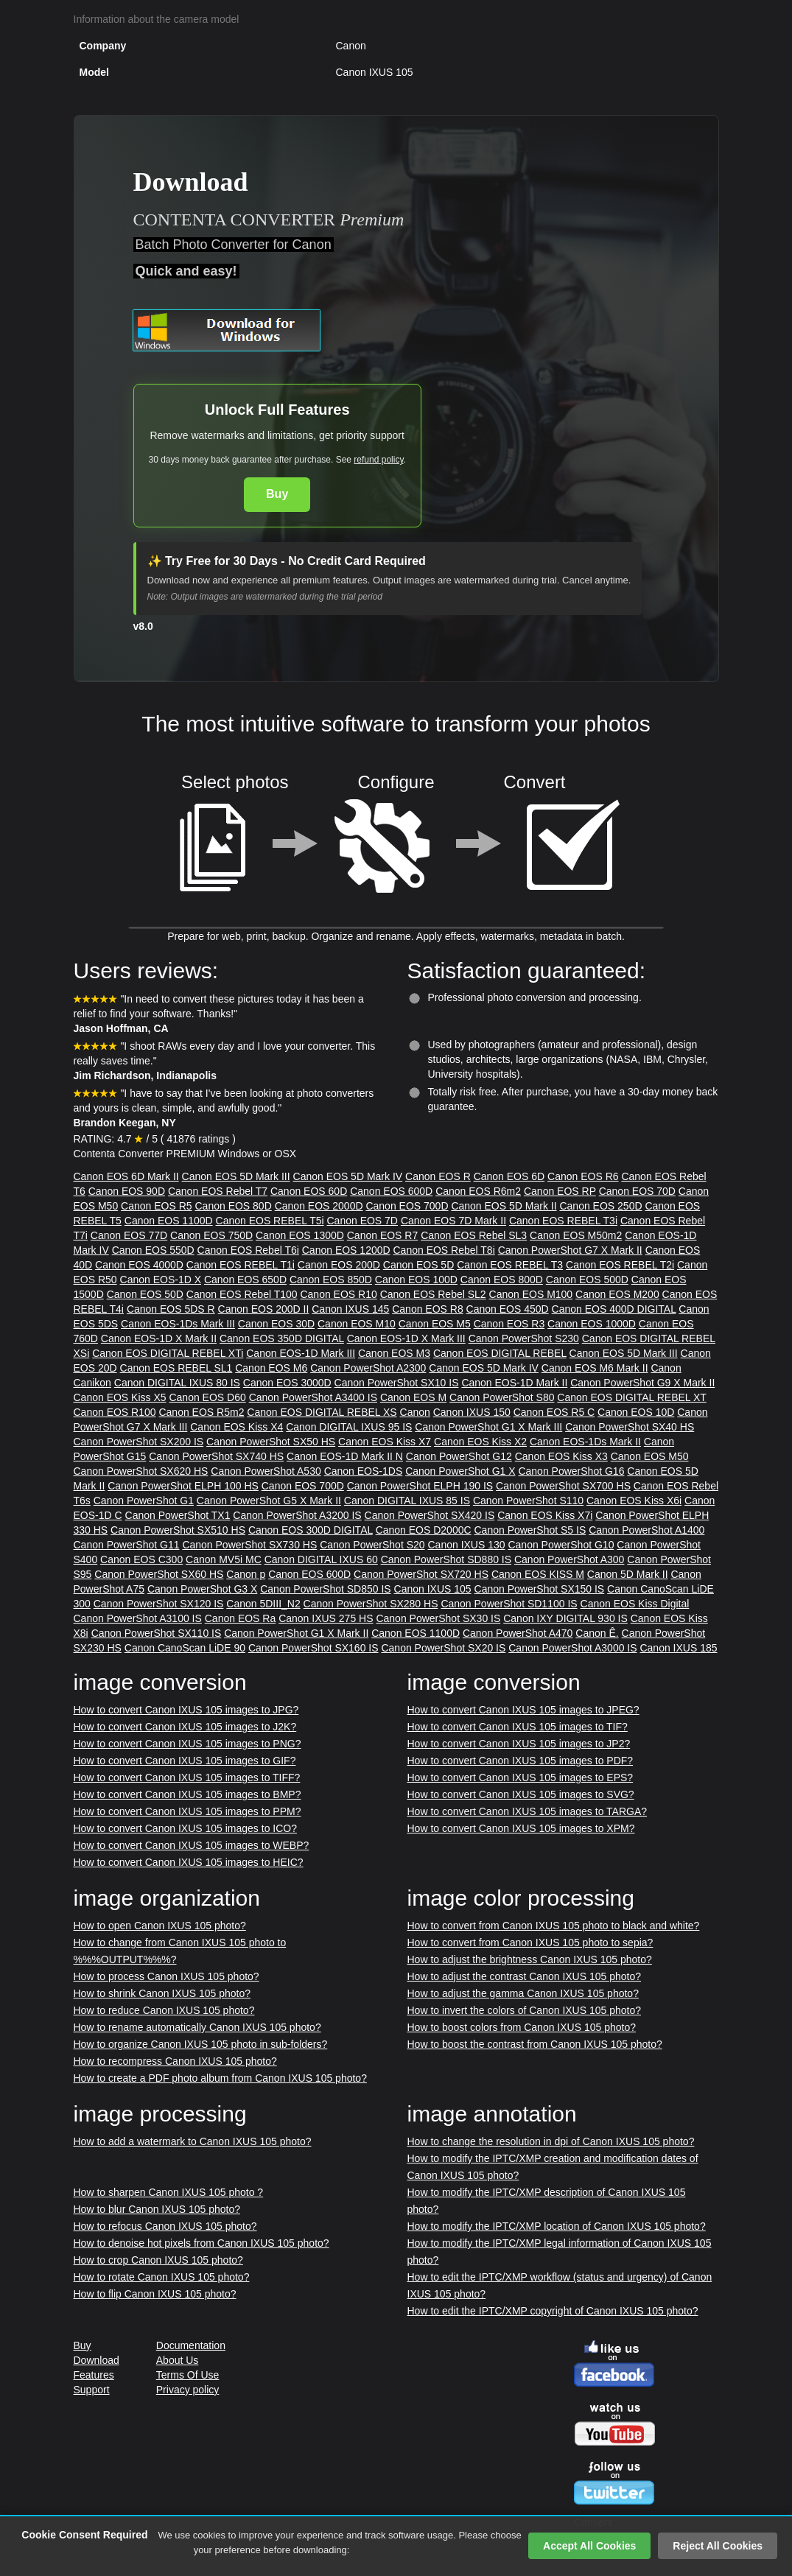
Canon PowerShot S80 (501, 1397)
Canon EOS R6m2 (478, 1191)
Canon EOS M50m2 (576, 1235)
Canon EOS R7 (382, 1235)
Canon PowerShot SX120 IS (159, 1604)
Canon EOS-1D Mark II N (345, 1456)
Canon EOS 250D (600, 1206)
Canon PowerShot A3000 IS (572, 1648)
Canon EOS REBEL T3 (510, 1265)
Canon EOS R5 (156, 1206)
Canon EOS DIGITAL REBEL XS (321, 1412)
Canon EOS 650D (245, 1279)
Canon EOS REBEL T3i (563, 1220)
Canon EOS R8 (427, 1309)
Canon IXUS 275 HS (325, 1618)
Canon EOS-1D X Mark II (159, 1338)
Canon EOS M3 (394, 1353)
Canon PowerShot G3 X (202, 1589)
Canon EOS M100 (531, 1294)
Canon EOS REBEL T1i (240, 1265)
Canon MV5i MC (224, 1559)
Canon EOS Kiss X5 (120, 1397)
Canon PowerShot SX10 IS (396, 1383)
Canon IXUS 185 (678, 1648)
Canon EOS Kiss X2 (480, 1441)
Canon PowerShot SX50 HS (270, 1441)
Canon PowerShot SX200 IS (139, 1441)
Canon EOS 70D (637, 1191)
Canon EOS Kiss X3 (561, 1456)
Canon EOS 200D (339, 1265)
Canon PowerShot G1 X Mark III (488, 1427)
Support (92, 2390)
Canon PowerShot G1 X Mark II (296, 1633)
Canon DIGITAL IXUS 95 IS (349, 1427)
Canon (415, 1412)
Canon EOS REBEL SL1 (176, 1368)
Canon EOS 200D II (263, 1309)
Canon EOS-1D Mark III (300, 1353)
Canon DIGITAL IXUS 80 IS (177, 1383)
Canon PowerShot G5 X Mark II (269, 1500)
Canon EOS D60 (207, 1397)
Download (96, 2360)
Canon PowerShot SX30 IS (438, 1618)
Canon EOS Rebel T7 (217, 1191)
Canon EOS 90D (126, 1191)
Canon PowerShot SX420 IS (430, 1515)
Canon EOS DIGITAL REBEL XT (631, 1397)
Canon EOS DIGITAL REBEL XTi (167, 1353)
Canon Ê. (596, 1633)
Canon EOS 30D (276, 1324)
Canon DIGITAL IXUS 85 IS (407, 1500)
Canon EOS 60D (308, 1191)
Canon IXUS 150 (472, 1412)
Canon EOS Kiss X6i (633, 1500)
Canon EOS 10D (635, 1412)
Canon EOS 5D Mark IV (348, 1176)
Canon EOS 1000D (591, 1324)
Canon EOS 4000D (139, 1265)
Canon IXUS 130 (466, 1545)
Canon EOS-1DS (363, 1471)
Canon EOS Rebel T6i (248, 1250)
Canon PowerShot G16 (571, 1471)
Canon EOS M (413, 1397)
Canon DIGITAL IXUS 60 (321, 1559)
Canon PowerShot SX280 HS (371, 1604)
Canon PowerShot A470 (517, 1633)
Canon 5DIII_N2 (263, 1604)
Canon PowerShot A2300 (368, 1368)
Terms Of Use (188, 2375)
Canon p (245, 1574)
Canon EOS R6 (583, 1176)
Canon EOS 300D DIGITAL (310, 1530)
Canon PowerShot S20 (372, 1545)
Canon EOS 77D (129, 1235)
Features (94, 2375)
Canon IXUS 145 (350, 1309)
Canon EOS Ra (240, 1618)
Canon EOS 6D (509, 1176)
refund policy (378, 460)
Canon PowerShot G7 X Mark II (570, 1250)
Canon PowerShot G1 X (460, 1471)
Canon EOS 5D (419, 1265)
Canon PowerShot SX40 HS (629, 1427)
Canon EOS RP (560, 1191)
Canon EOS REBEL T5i (270, 1220)
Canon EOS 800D (501, 1279)
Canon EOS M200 (617, 1294)
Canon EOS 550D (153, 1250)
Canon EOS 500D (587, 1279)
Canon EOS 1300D (300, 1235)
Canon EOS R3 (509, 1324)
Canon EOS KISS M (537, 1574)
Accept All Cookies (589, 2546)
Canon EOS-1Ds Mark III (178, 1324)
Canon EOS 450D (507, 1309)
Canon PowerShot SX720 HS (421, 1574)
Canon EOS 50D (145, 1294)
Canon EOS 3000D (287, 1383)
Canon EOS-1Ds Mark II (585, 1441)
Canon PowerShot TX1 (178, 1515)
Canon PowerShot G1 (144, 1500)
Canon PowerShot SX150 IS (539, 1589)
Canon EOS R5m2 (201, 1412)
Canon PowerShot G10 (561, 1545)
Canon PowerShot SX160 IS (313, 1648)
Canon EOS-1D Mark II (514, 1383)
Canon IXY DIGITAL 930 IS (565, 1618)
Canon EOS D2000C (424, 1530)
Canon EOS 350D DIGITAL (282, 1338)
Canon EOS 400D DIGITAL (614, 1309)
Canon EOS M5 (435, 1324)
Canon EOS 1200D (346, 1250)
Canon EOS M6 (271, 1368)
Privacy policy (188, 2390)
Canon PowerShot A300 (569, 1559)
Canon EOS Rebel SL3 (474, 1235)
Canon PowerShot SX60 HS (158, 1574)
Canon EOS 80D (233, 1206)
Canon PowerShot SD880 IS (446, 1559)
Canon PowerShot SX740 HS (216, 1456)
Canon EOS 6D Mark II (126, 1176)
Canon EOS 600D (391, 1191)
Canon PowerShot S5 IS (530, 1530)
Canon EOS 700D (406, 1206)
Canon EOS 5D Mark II (503, 1206)
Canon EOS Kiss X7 (384, 1441)
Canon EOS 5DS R (171, 1309)
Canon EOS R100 (115, 1412)
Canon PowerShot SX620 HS (141, 1471)
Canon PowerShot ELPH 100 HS (183, 1486)
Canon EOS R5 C (554, 1412)
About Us (177, 2360)
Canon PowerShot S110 (528, 1500)
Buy (277, 494)
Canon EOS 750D (211, 1235)
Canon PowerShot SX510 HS (178, 1530)
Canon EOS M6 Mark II (595, 1368)
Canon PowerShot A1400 (646, 1530)
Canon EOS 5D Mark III (236, 1176)
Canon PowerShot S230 (524, 1338)
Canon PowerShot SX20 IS (443, 1648)
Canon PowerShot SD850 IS (325, 1589)
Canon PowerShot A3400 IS (313, 1397)
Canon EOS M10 (357, 1324)
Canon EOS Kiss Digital (635, 1604)
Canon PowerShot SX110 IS (156, 1633)
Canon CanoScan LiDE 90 (185, 1648)
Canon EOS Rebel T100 (242, 1294)
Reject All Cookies (718, 2546)
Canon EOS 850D (331, 1279)
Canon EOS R (438, 1176)
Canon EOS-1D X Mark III (406, 1338)
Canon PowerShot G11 (127, 1545)
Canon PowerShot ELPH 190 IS (420, 1486)
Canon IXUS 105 (433, 1589)
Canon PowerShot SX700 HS (563, 1486)
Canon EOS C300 (141, 1559)
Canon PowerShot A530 (265, 1471)
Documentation (190, 2345)
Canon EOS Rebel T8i (444, 1250)
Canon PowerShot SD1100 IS (509, 1604)
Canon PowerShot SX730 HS (249, 1545)
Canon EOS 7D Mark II (453, 1220)
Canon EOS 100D (416, 1279)
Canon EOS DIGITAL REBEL (500, 1353)
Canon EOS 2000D (319, 1206)
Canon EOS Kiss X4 (236, 1427)
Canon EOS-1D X (161, 1279)
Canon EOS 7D (362, 1220)
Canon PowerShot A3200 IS (297, 1515)
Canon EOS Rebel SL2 (433, 1294)
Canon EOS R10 (338, 1294)
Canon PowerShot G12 (459, 1456)
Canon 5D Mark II (627, 1574)
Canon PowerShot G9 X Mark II (642, 1383)
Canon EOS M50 (650, 1456)
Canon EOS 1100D (169, 1220)
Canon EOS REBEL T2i (620, 1265)
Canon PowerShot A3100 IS (138, 1618)
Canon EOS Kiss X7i (544, 1515)
